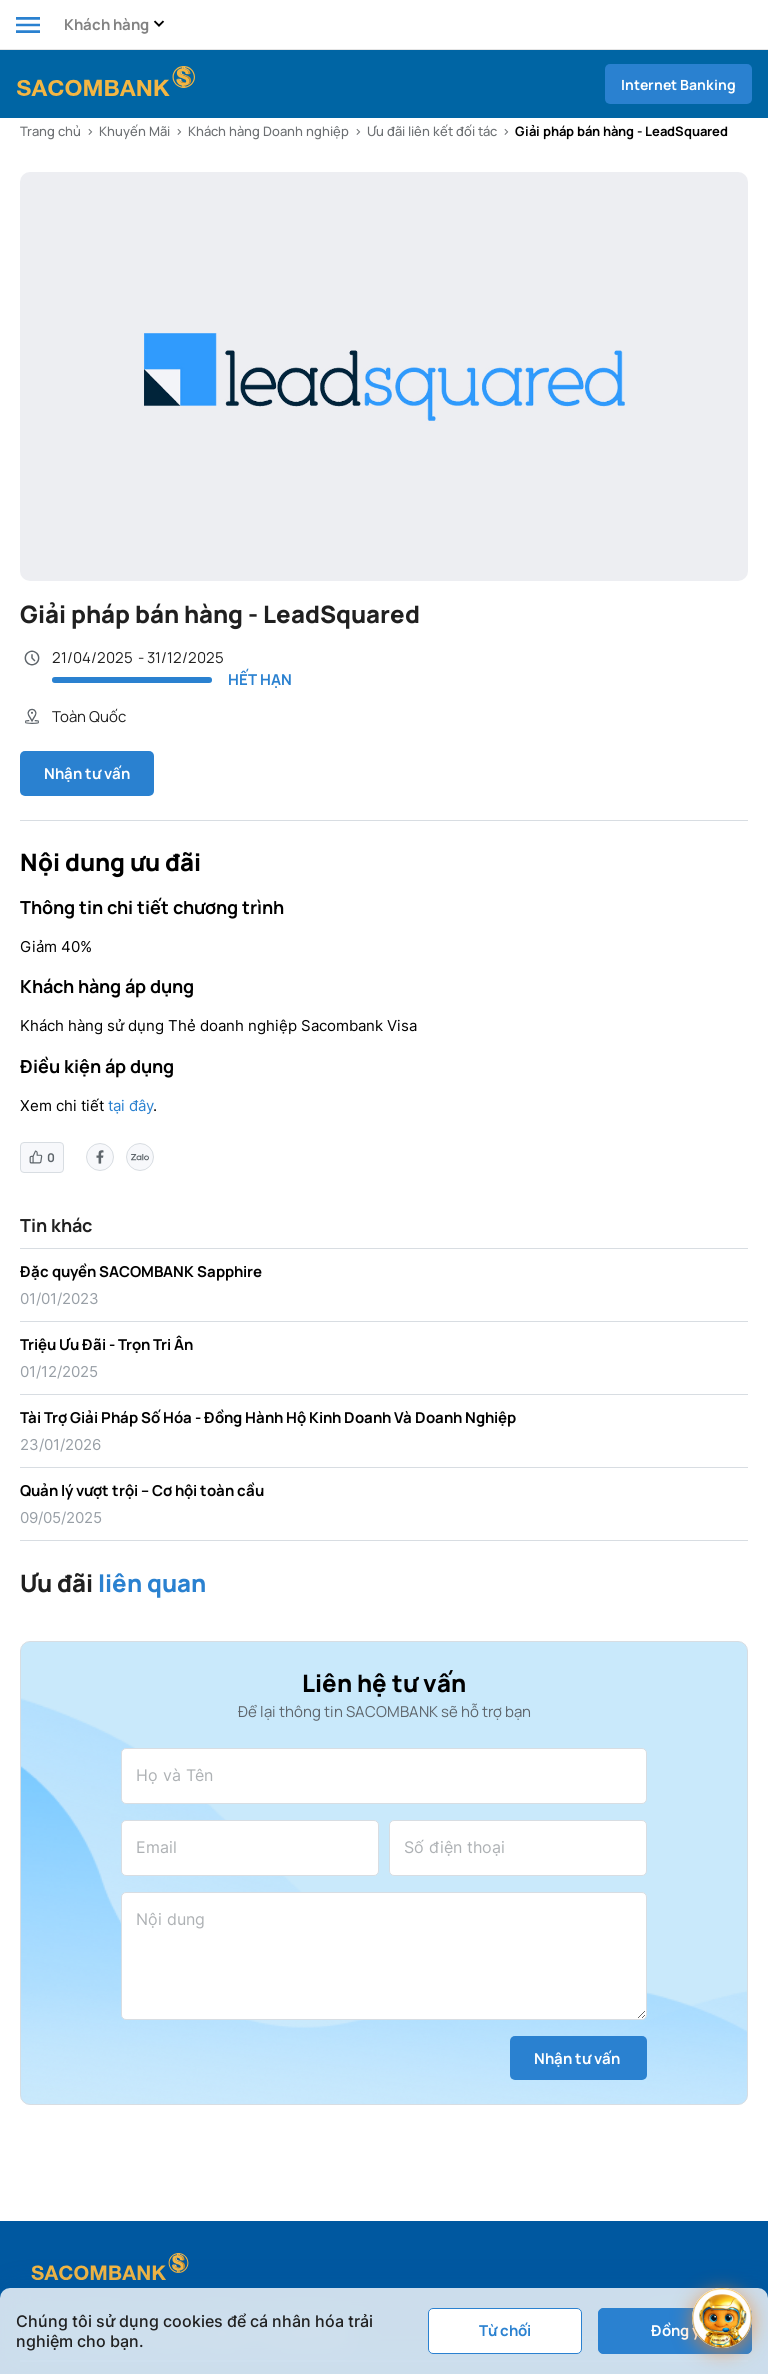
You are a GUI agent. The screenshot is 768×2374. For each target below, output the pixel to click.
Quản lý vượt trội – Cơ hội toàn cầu (142, 1490)
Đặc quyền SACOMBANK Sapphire (141, 1271)
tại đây (130, 1105)
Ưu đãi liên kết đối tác (432, 131)
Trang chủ (50, 131)
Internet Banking (678, 84)
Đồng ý (675, 2330)
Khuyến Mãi (134, 131)
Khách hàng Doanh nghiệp (268, 131)
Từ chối (505, 2330)
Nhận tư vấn (87, 773)
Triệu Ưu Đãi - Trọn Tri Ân (106, 1344)
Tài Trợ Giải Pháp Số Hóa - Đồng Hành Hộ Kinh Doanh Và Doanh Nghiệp (268, 1417)
